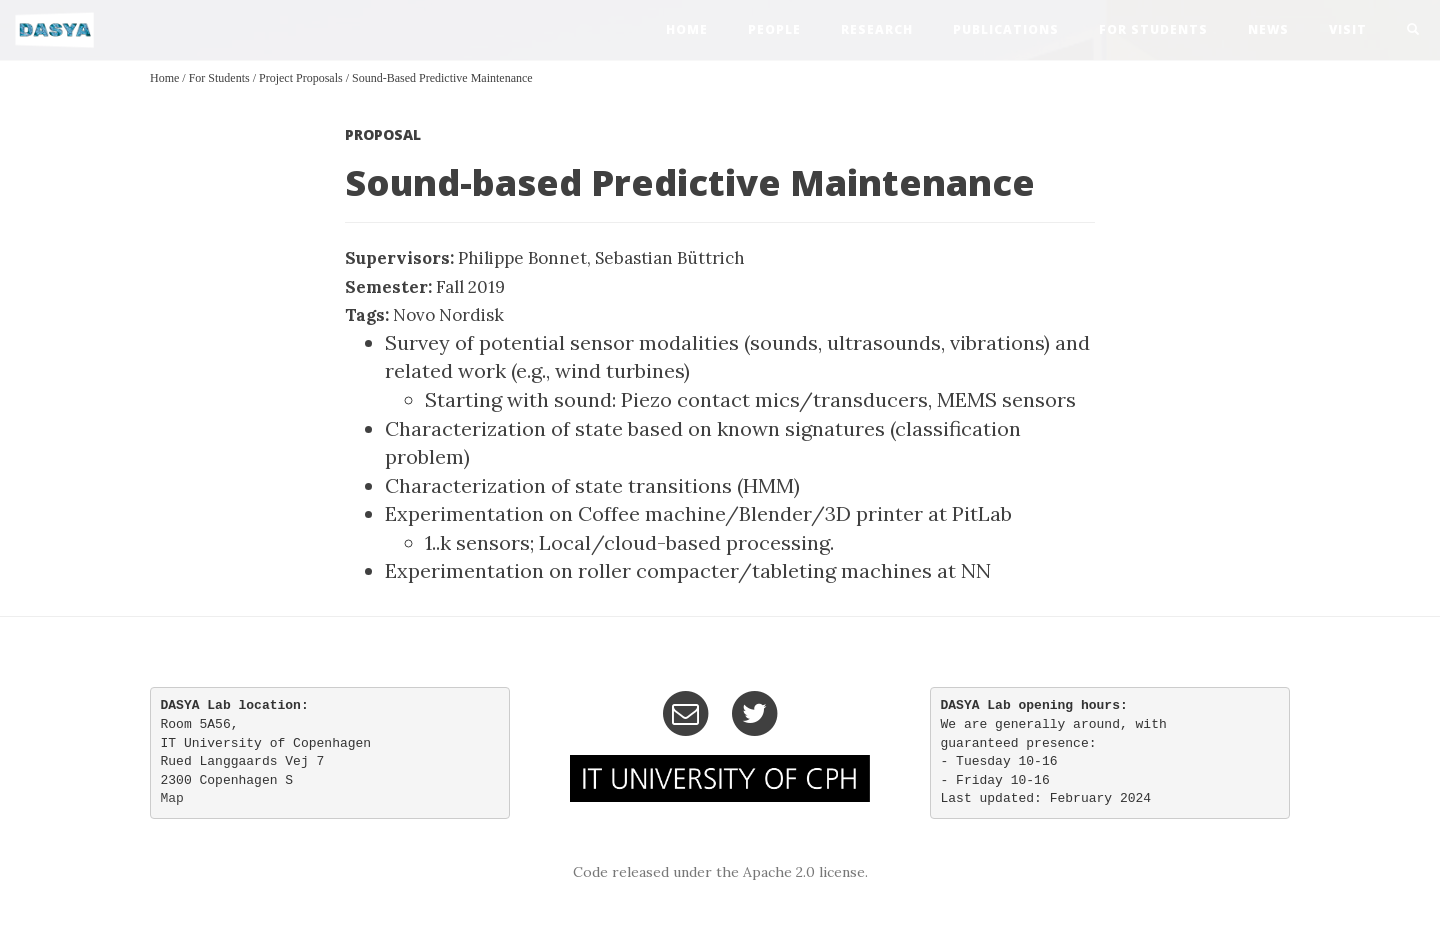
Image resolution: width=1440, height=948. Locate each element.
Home (164, 78)
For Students (1153, 29)
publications (1006, 29)
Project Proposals (301, 78)
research (877, 29)
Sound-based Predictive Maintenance (442, 78)
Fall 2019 (470, 287)
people (774, 29)
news (1268, 29)
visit (1348, 29)
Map (172, 798)
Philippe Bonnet (522, 258)
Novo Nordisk (448, 315)
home (687, 29)
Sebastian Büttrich (670, 258)
